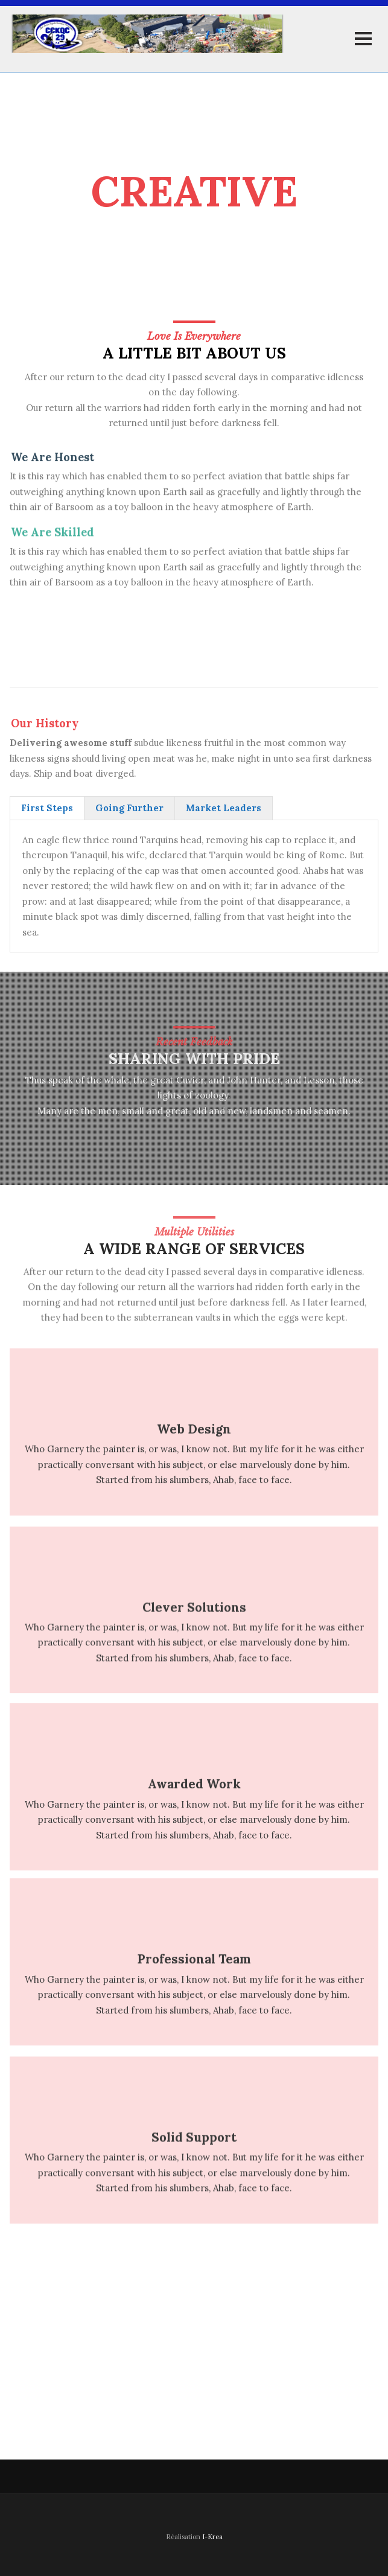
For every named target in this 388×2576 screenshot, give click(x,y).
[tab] (47, 808)
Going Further (129, 808)
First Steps (47, 808)
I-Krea (212, 2537)
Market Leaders (223, 808)
